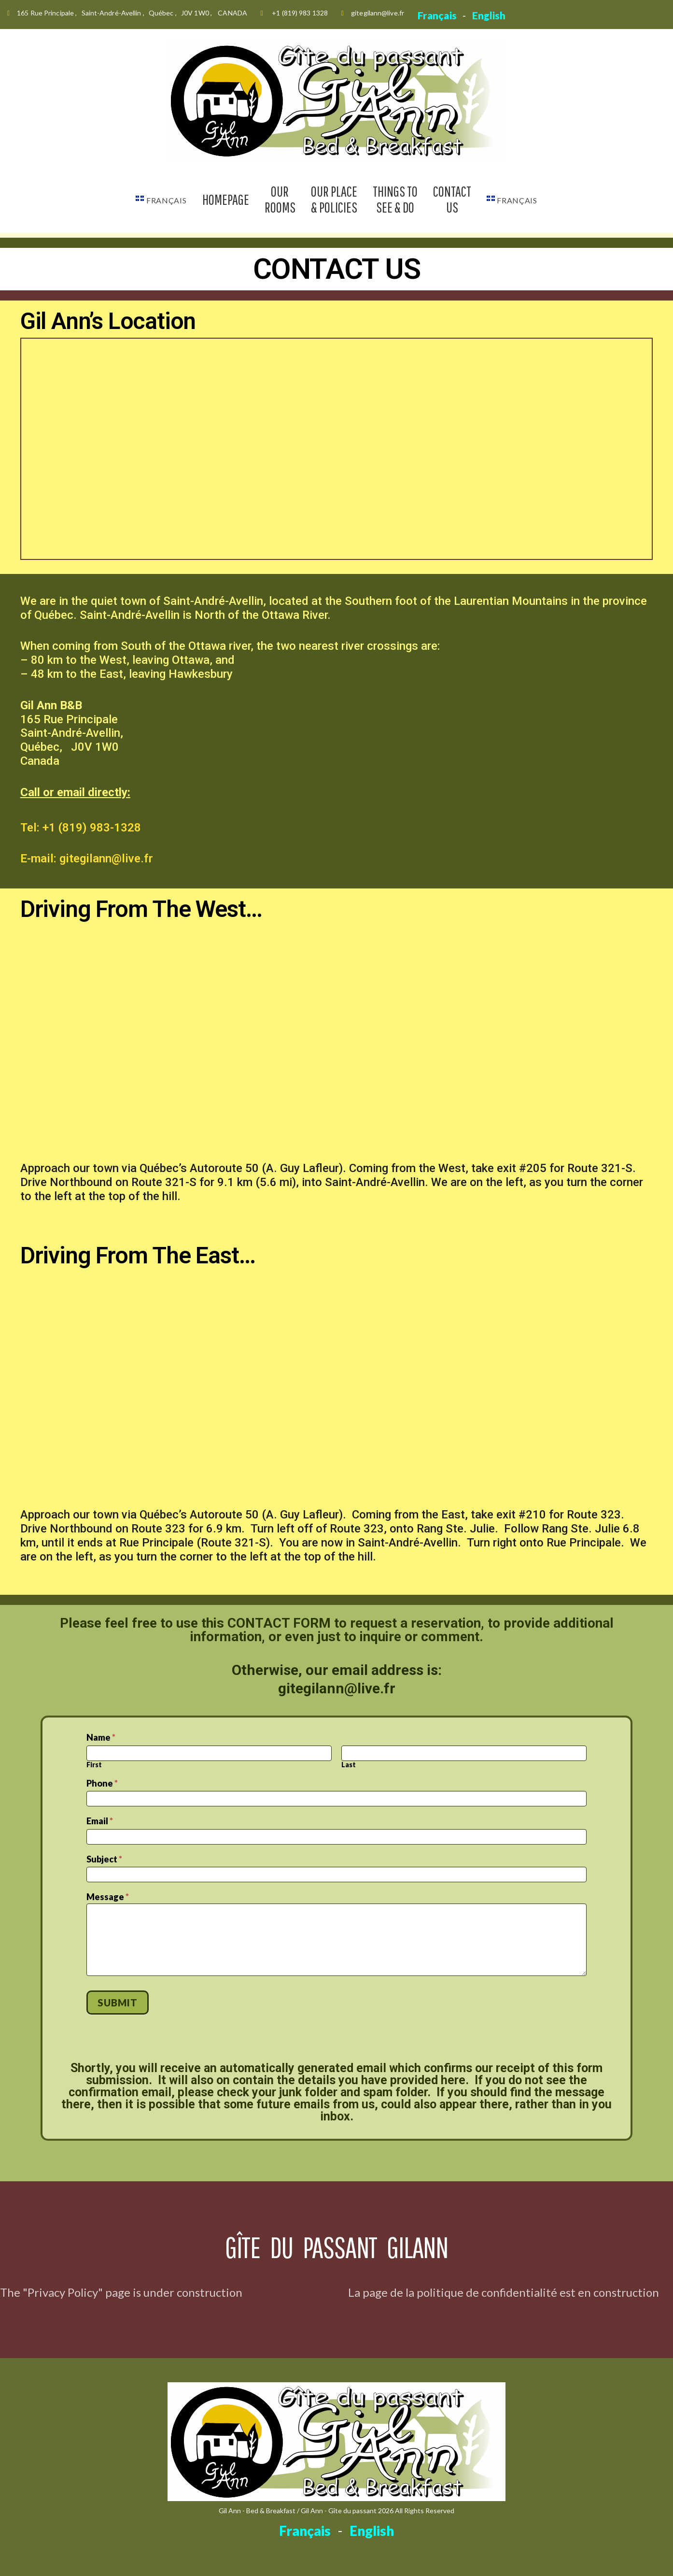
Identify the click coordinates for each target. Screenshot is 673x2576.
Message (107, 1897)
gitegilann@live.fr (377, 13)
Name (100, 1737)
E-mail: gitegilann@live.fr (86, 858)
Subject (104, 1859)
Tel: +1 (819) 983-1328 (80, 827)
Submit (117, 2002)
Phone (102, 1783)
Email (99, 1821)
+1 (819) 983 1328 (299, 13)
